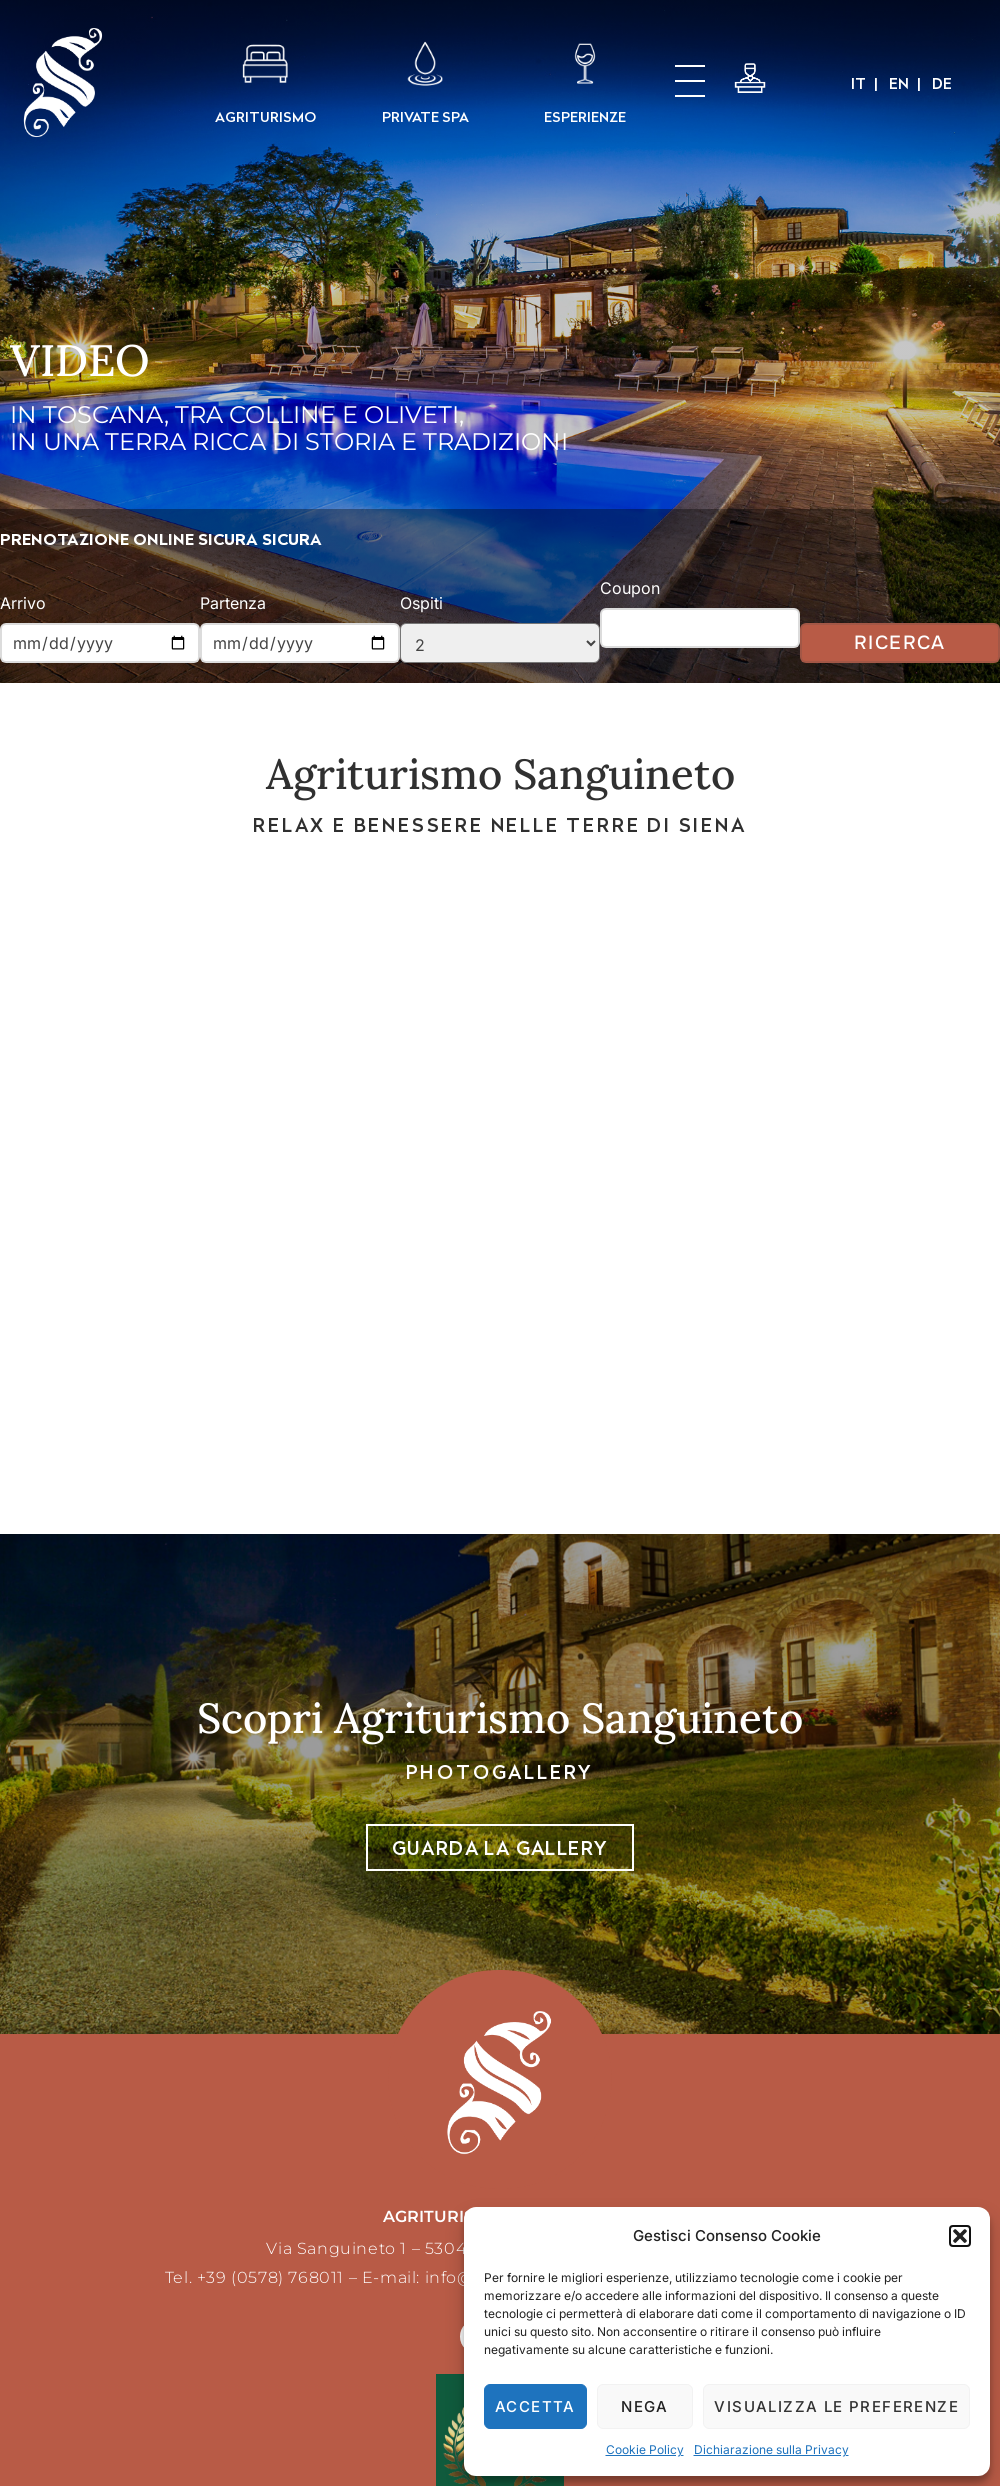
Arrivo (23, 603)
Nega (645, 2406)
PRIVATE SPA (425, 116)
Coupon (630, 588)
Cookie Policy (645, 2449)
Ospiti (421, 603)
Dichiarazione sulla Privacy (771, 2449)
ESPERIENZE (585, 116)
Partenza (233, 603)
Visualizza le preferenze (836, 2406)
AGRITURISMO (265, 116)
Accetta (535, 2406)
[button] (960, 2236)
